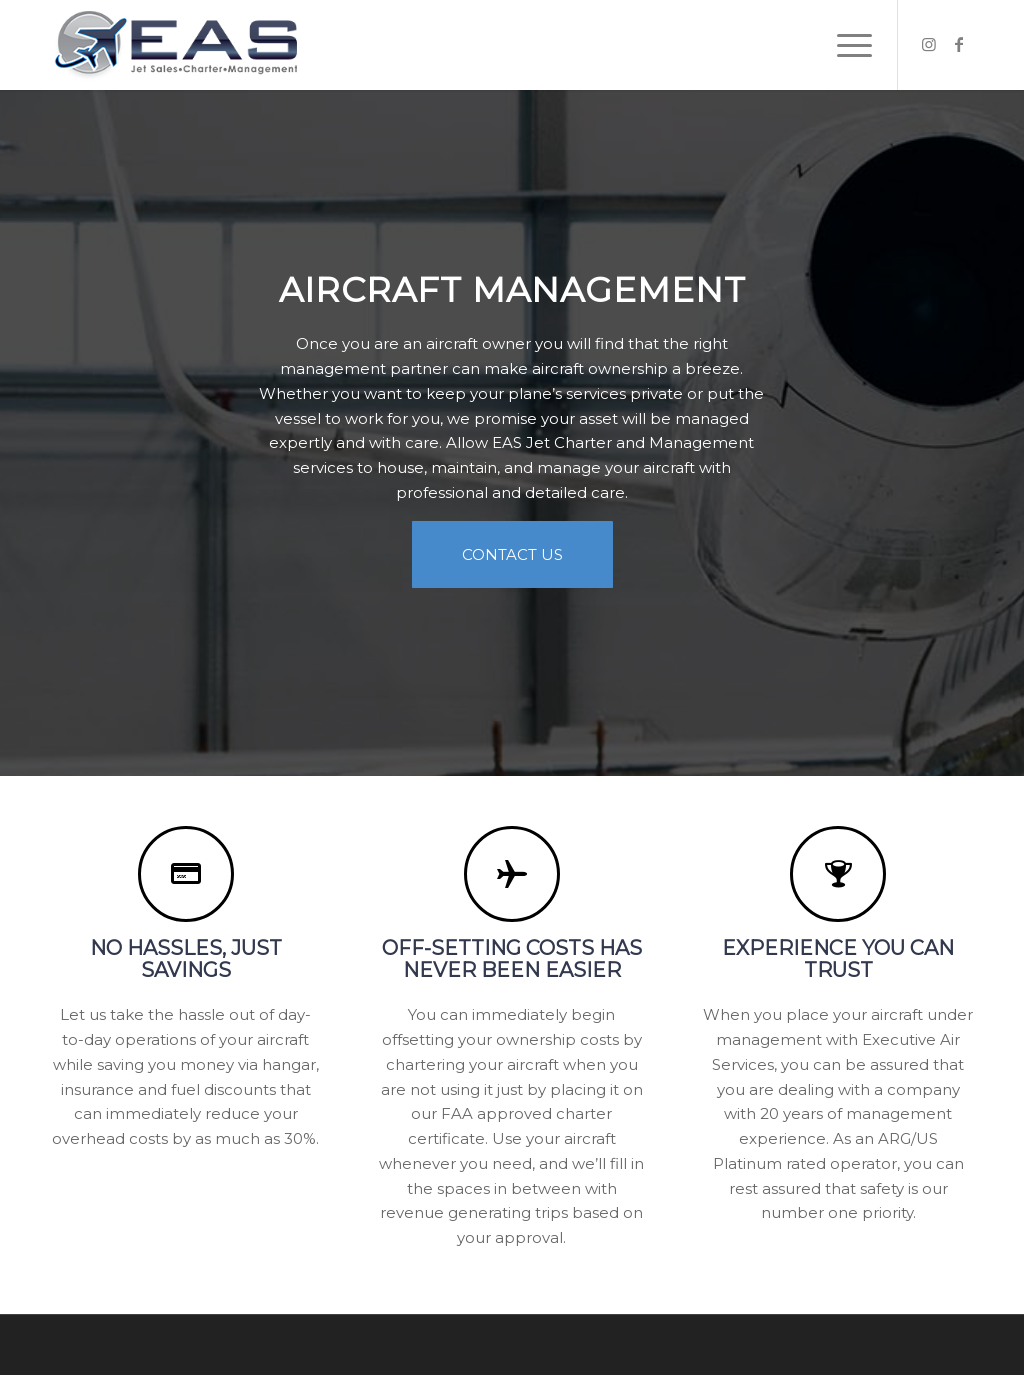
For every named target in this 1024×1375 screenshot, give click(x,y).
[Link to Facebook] (959, 44)
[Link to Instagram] (929, 44)
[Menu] (848, 45)
